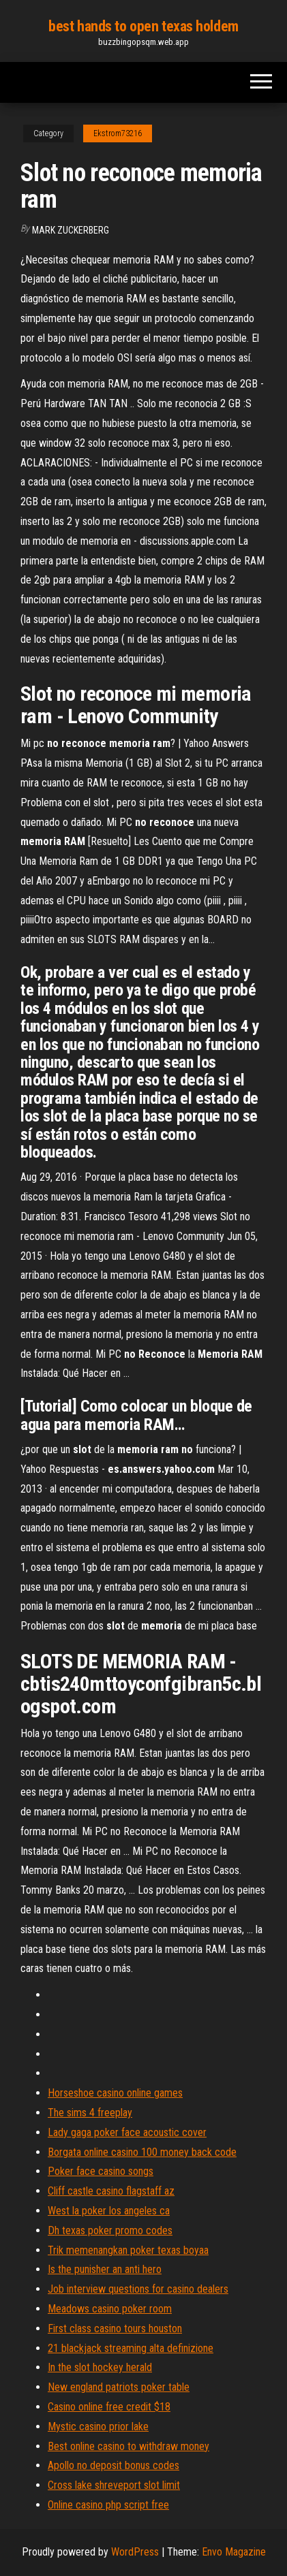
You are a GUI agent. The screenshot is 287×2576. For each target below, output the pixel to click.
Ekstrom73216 (117, 133)
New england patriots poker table (119, 2387)
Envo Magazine (234, 2551)
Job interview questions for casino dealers (138, 2289)
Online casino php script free (108, 2504)
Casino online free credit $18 (109, 2406)
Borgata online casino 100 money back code (142, 2152)
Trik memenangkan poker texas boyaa (128, 2250)
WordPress (135, 2551)
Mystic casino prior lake (98, 2426)
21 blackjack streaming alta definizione (130, 2348)
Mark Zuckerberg (70, 230)
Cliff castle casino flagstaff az (111, 2190)
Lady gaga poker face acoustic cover (127, 2132)
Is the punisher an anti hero (105, 2269)
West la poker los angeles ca (109, 2210)
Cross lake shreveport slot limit (114, 2485)
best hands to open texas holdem (143, 26)
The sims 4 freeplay (90, 2112)
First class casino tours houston (115, 2328)
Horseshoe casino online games (115, 2092)
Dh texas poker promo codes (110, 2230)
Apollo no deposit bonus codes (113, 2465)
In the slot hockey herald (100, 2367)
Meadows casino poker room (110, 2308)
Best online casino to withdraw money (128, 2446)
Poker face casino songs (100, 2171)
